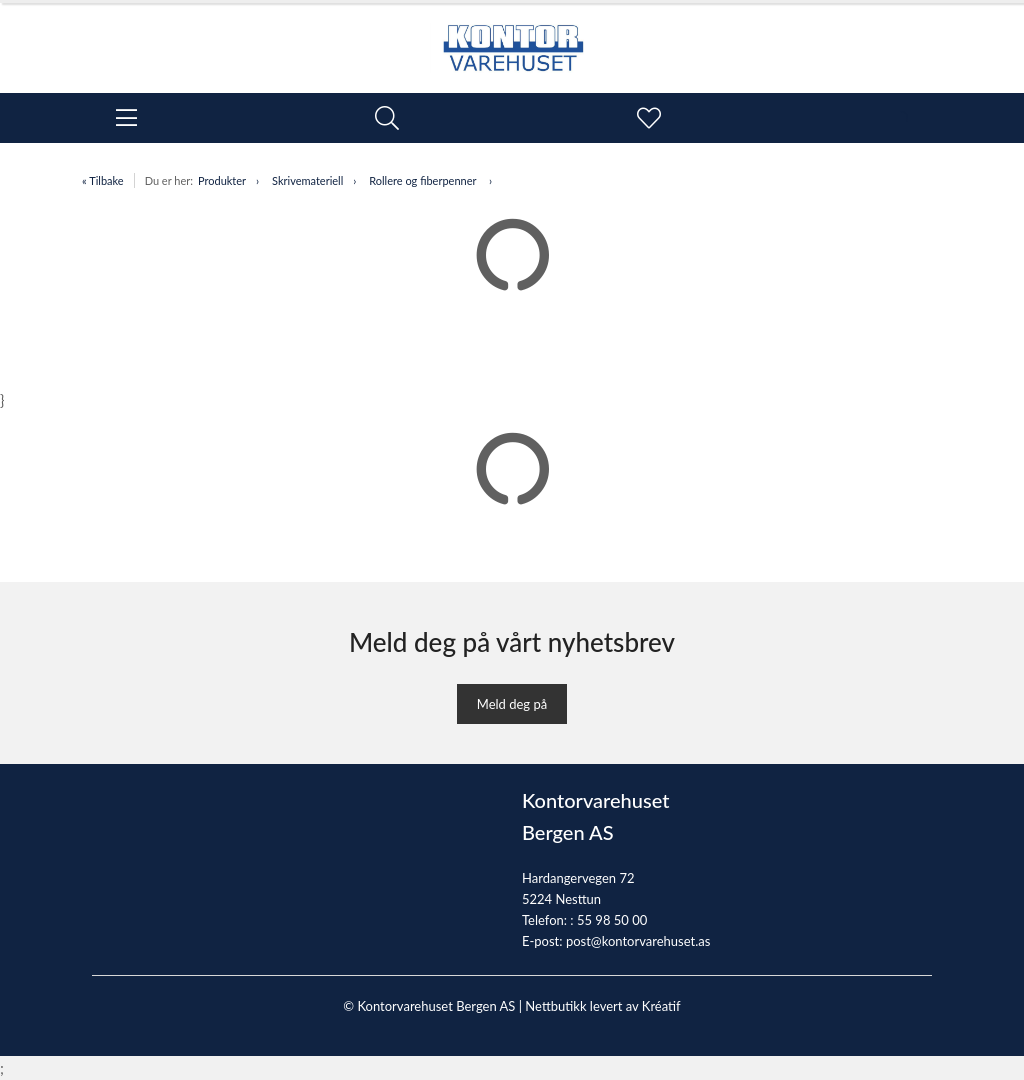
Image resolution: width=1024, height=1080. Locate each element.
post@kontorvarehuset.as (638, 941)
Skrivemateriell (307, 180)
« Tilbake (103, 180)
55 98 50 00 (612, 920)
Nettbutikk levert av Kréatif (602, 1006)
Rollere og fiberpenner (424, 180)
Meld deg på (512, 704)
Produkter (222, 180)
